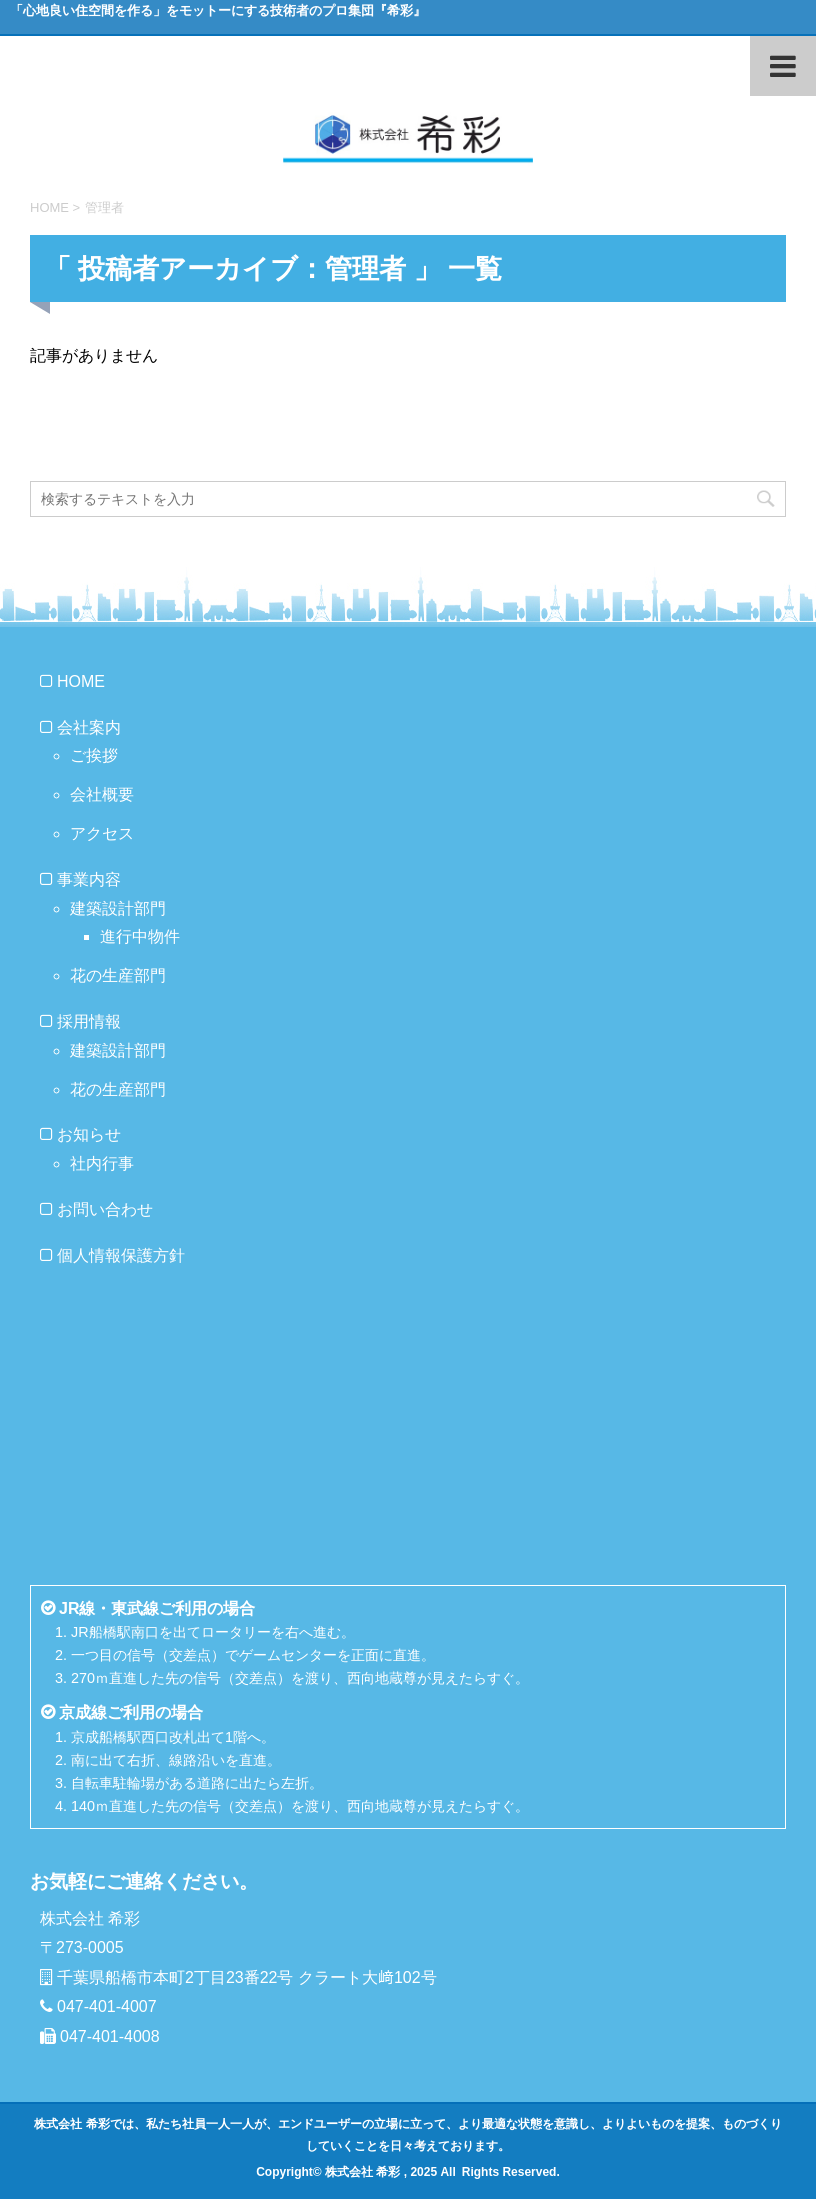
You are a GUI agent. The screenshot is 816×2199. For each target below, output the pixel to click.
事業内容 (89, 879)
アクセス (102, 833)
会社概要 (102, 794)
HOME (81, 681)
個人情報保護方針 (121, 1255)
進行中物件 (140, 936)
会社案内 (89, 727)
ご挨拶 (94, 755)
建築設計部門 (118, 908)
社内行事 (102, 1163)
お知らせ (89, 1134)
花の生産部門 (118, 975)
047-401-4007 (107, 2006)
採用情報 (89, 1021)
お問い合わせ (105, 1209)
